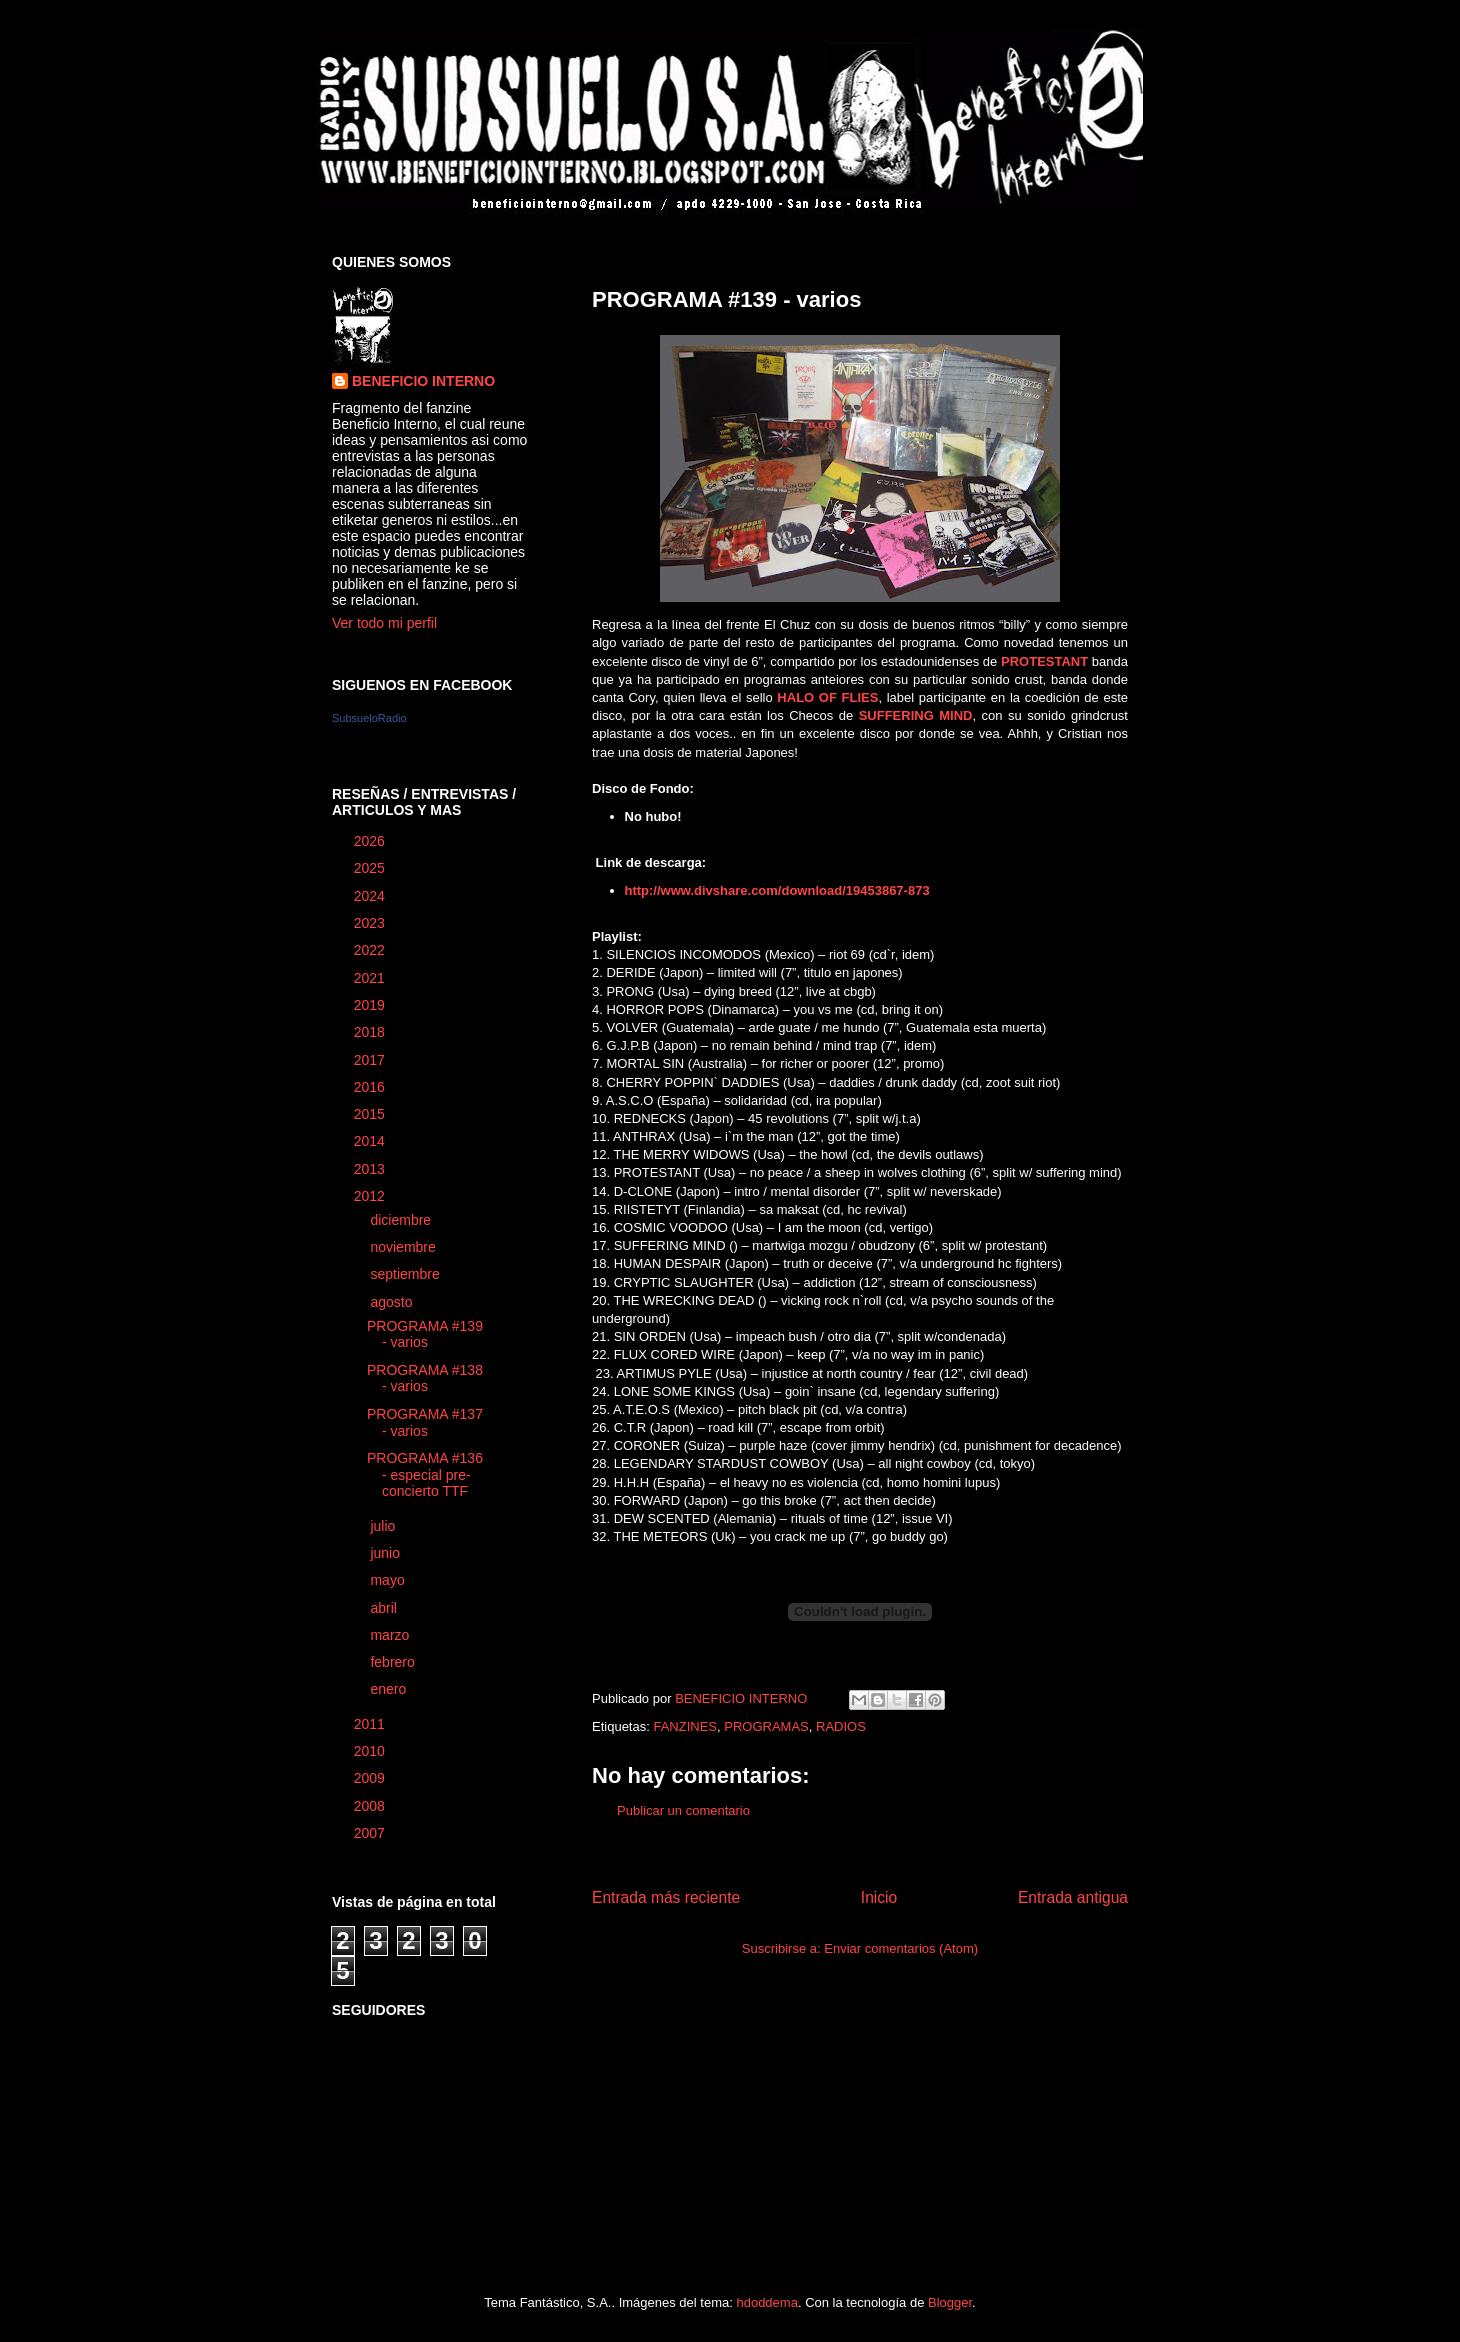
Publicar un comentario (683, 1810)
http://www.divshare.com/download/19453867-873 (779, 890)
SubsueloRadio (369, 718)
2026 (371, 841)
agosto (393, 1302)
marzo (391, 1635)
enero (390, 1689)
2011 (371, 1724)
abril (385, 1608)
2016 (371, 1087)
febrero (394, 1662)
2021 (371, 978)
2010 (371, 1751)
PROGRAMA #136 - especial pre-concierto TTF (425, 1475)
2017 (371, 1060)
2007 (371, 1833)
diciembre (402, 1220)
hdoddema (766, 2302)
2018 (371, 1032)
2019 (371, 1005)
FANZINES (685, 1726)
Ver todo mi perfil (384, 623)
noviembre (404, 1247)
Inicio (879, 1897)
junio (386, 1553)
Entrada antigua (1073, 1897)
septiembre (406, 1274)
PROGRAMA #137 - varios (425, 1422)
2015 (371, 1114)
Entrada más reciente (666, 1897)
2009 (371, 1778)
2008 (371, 1806)
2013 (371, 1169)
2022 (371, 950)
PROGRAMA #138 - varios (425, 1378)
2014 (371, 1141)
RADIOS (841, 1726)
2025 (371, 868)
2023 (371, 923)
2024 (371, 896)
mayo (389, 1580)
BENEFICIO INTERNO (423, 381)
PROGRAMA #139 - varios (425, 1334)
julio (384, 1526)
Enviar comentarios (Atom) (901, 1948)
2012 (371, 1196)
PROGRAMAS (766, 1726)
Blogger (950, 2302)
